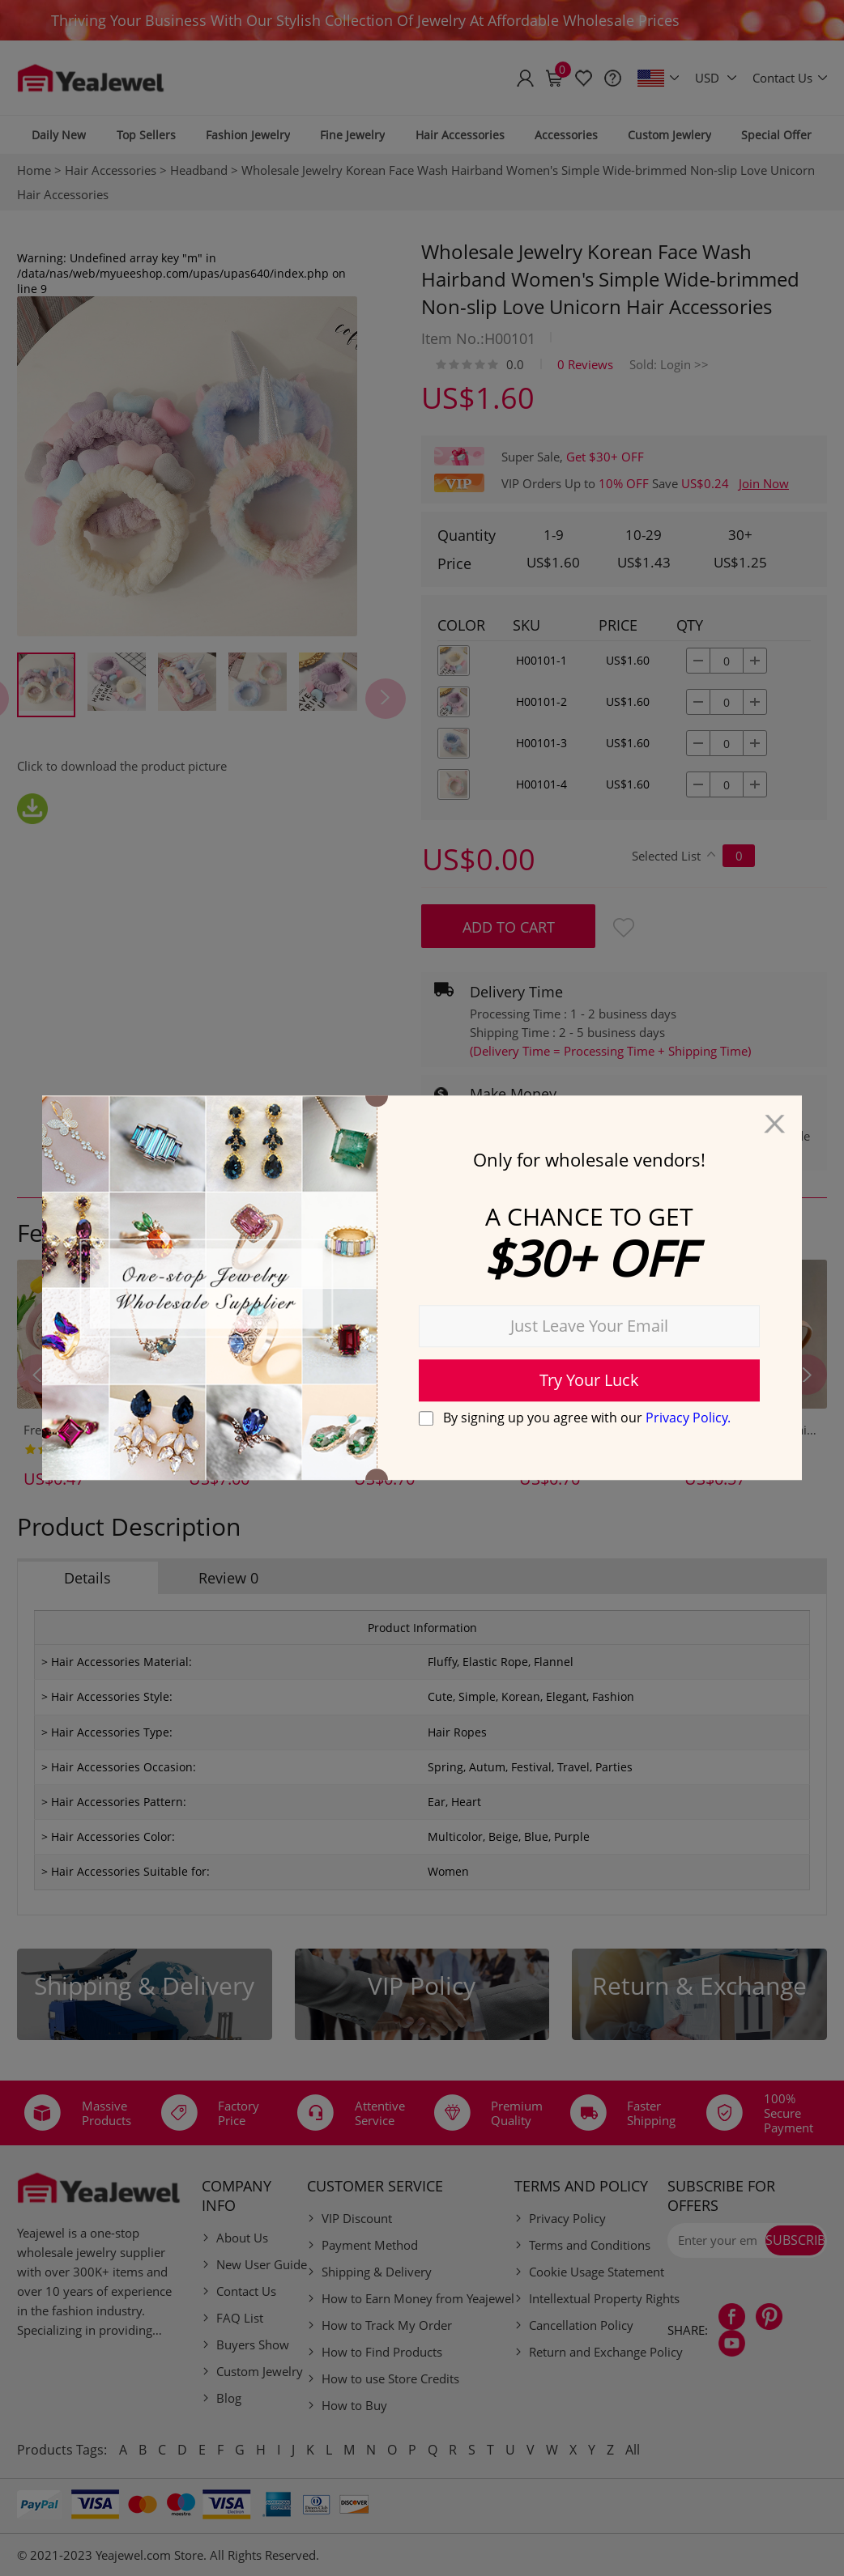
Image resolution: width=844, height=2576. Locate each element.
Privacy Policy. (688, 1417)
